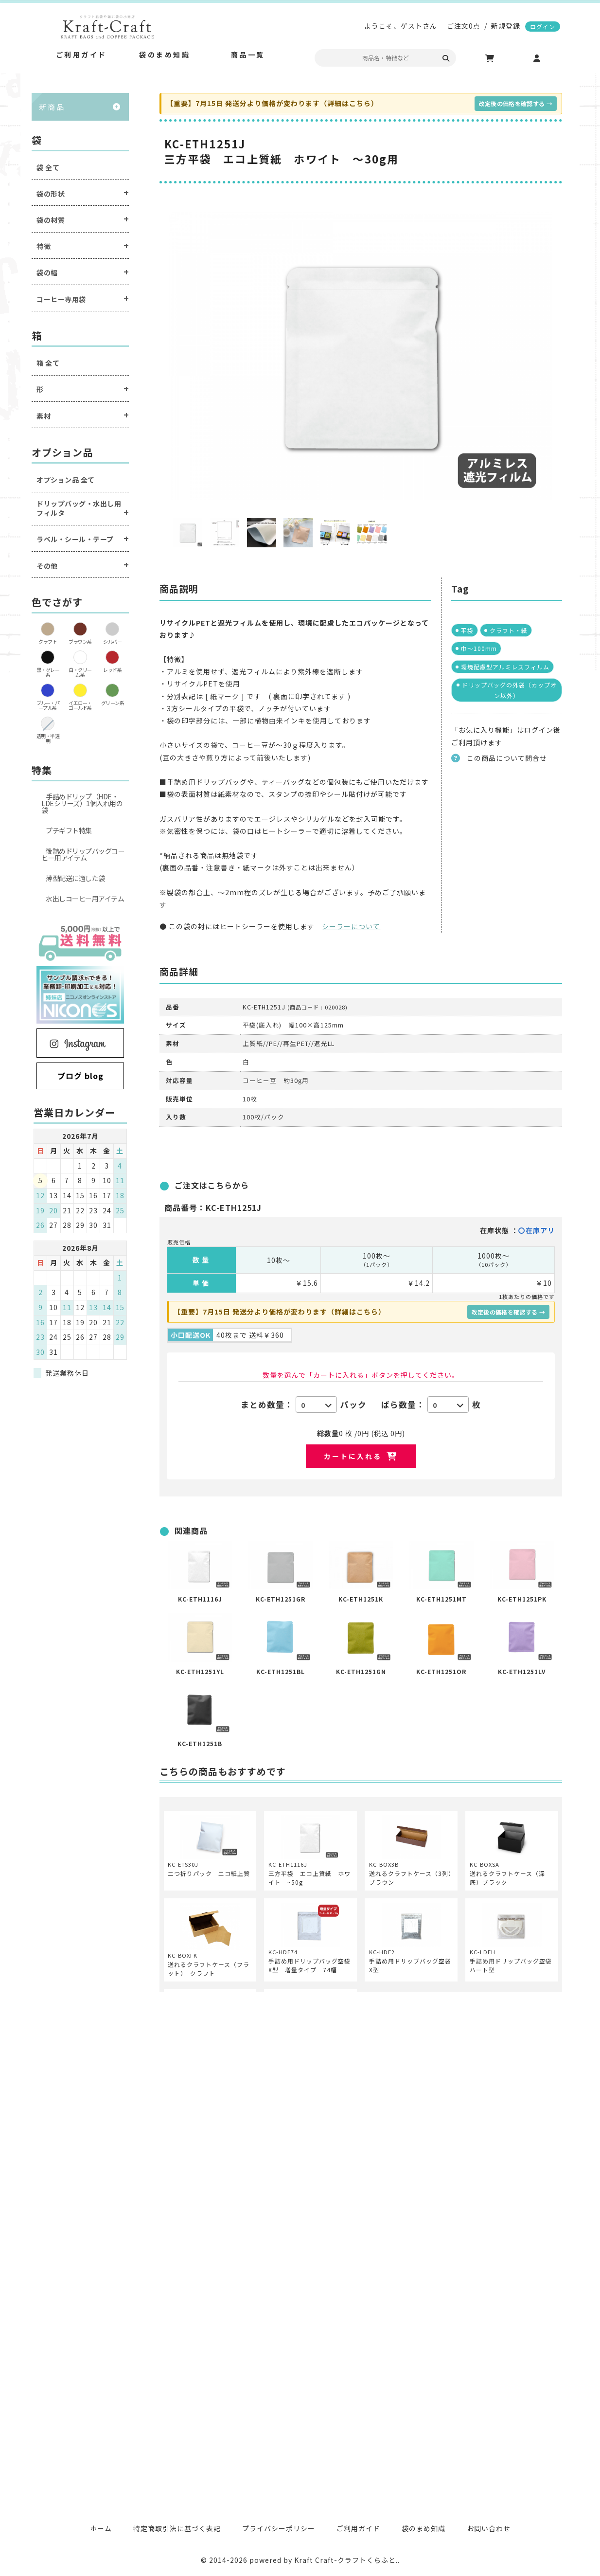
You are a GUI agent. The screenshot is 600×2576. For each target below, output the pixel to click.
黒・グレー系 (48, 672)
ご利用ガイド (358, 2528)
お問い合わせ (489, 2528)
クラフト (47, 641)
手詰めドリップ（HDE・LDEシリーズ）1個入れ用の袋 (82, 803)
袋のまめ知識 (423, 2528)
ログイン (542, 26)
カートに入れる (353, 1456)
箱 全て (47, 363)
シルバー (112, 641)
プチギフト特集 (69, 830)
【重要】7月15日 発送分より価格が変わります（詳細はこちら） (272, 103)
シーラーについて (351, 926)
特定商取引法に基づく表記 (177, 2528)
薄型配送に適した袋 (75, 878)
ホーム (101, 2528)
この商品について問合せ (507, 758)
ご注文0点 (463, 26)
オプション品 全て (65, 480)
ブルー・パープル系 (48, 705)
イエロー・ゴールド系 (80, 705)
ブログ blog (80, 1075)
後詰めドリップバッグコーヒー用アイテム (82, 854)
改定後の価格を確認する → (516, 103)
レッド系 (112, 669)
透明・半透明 (48, 738)
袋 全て (47, 167)
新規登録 (505, 26)
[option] (360, 356)
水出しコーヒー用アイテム (85, 898)
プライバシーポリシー (278, 2528)
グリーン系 (112, 702)
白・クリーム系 (80, 672)
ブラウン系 (80, 641)
